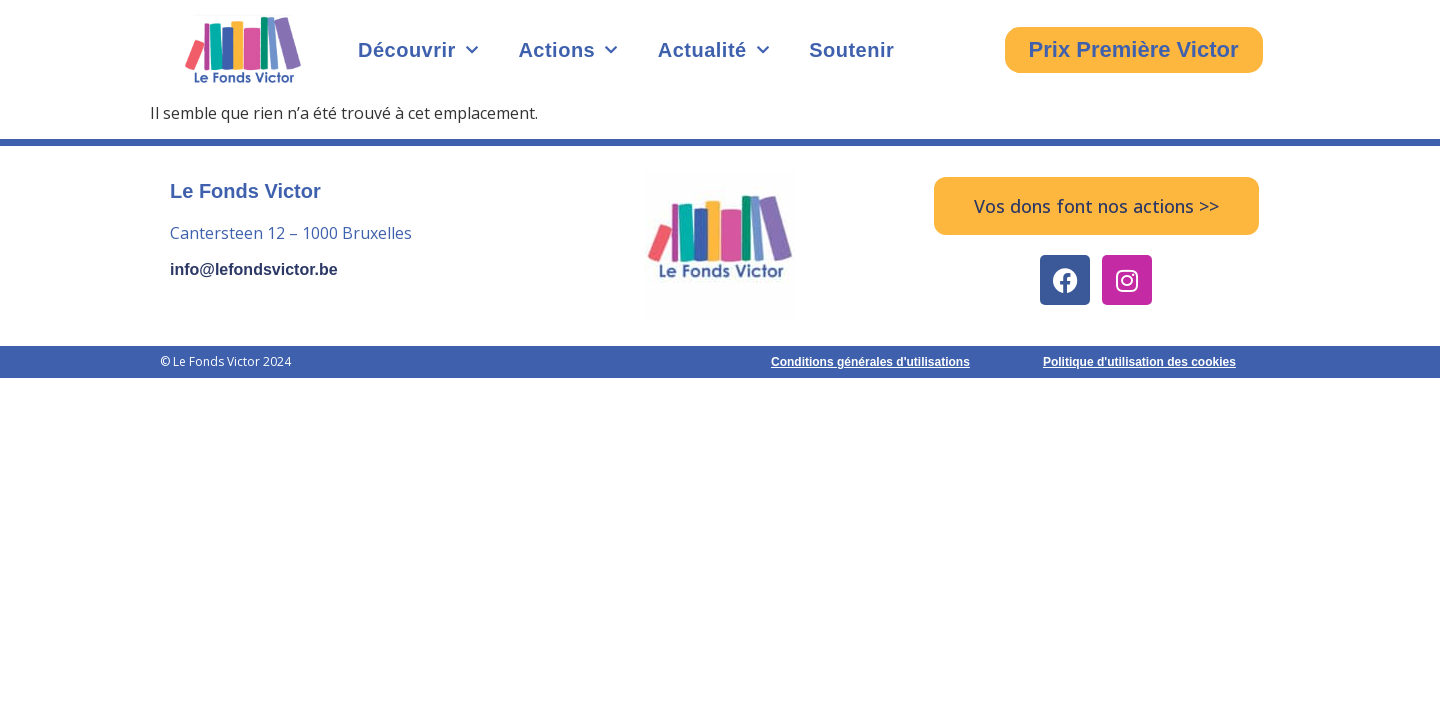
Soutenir (851, 50)
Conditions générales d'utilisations (870, 362)
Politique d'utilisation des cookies (1139, 362)
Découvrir (418, 50)
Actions (567, 50)
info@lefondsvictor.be (254, 269)
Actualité (713, 50)
